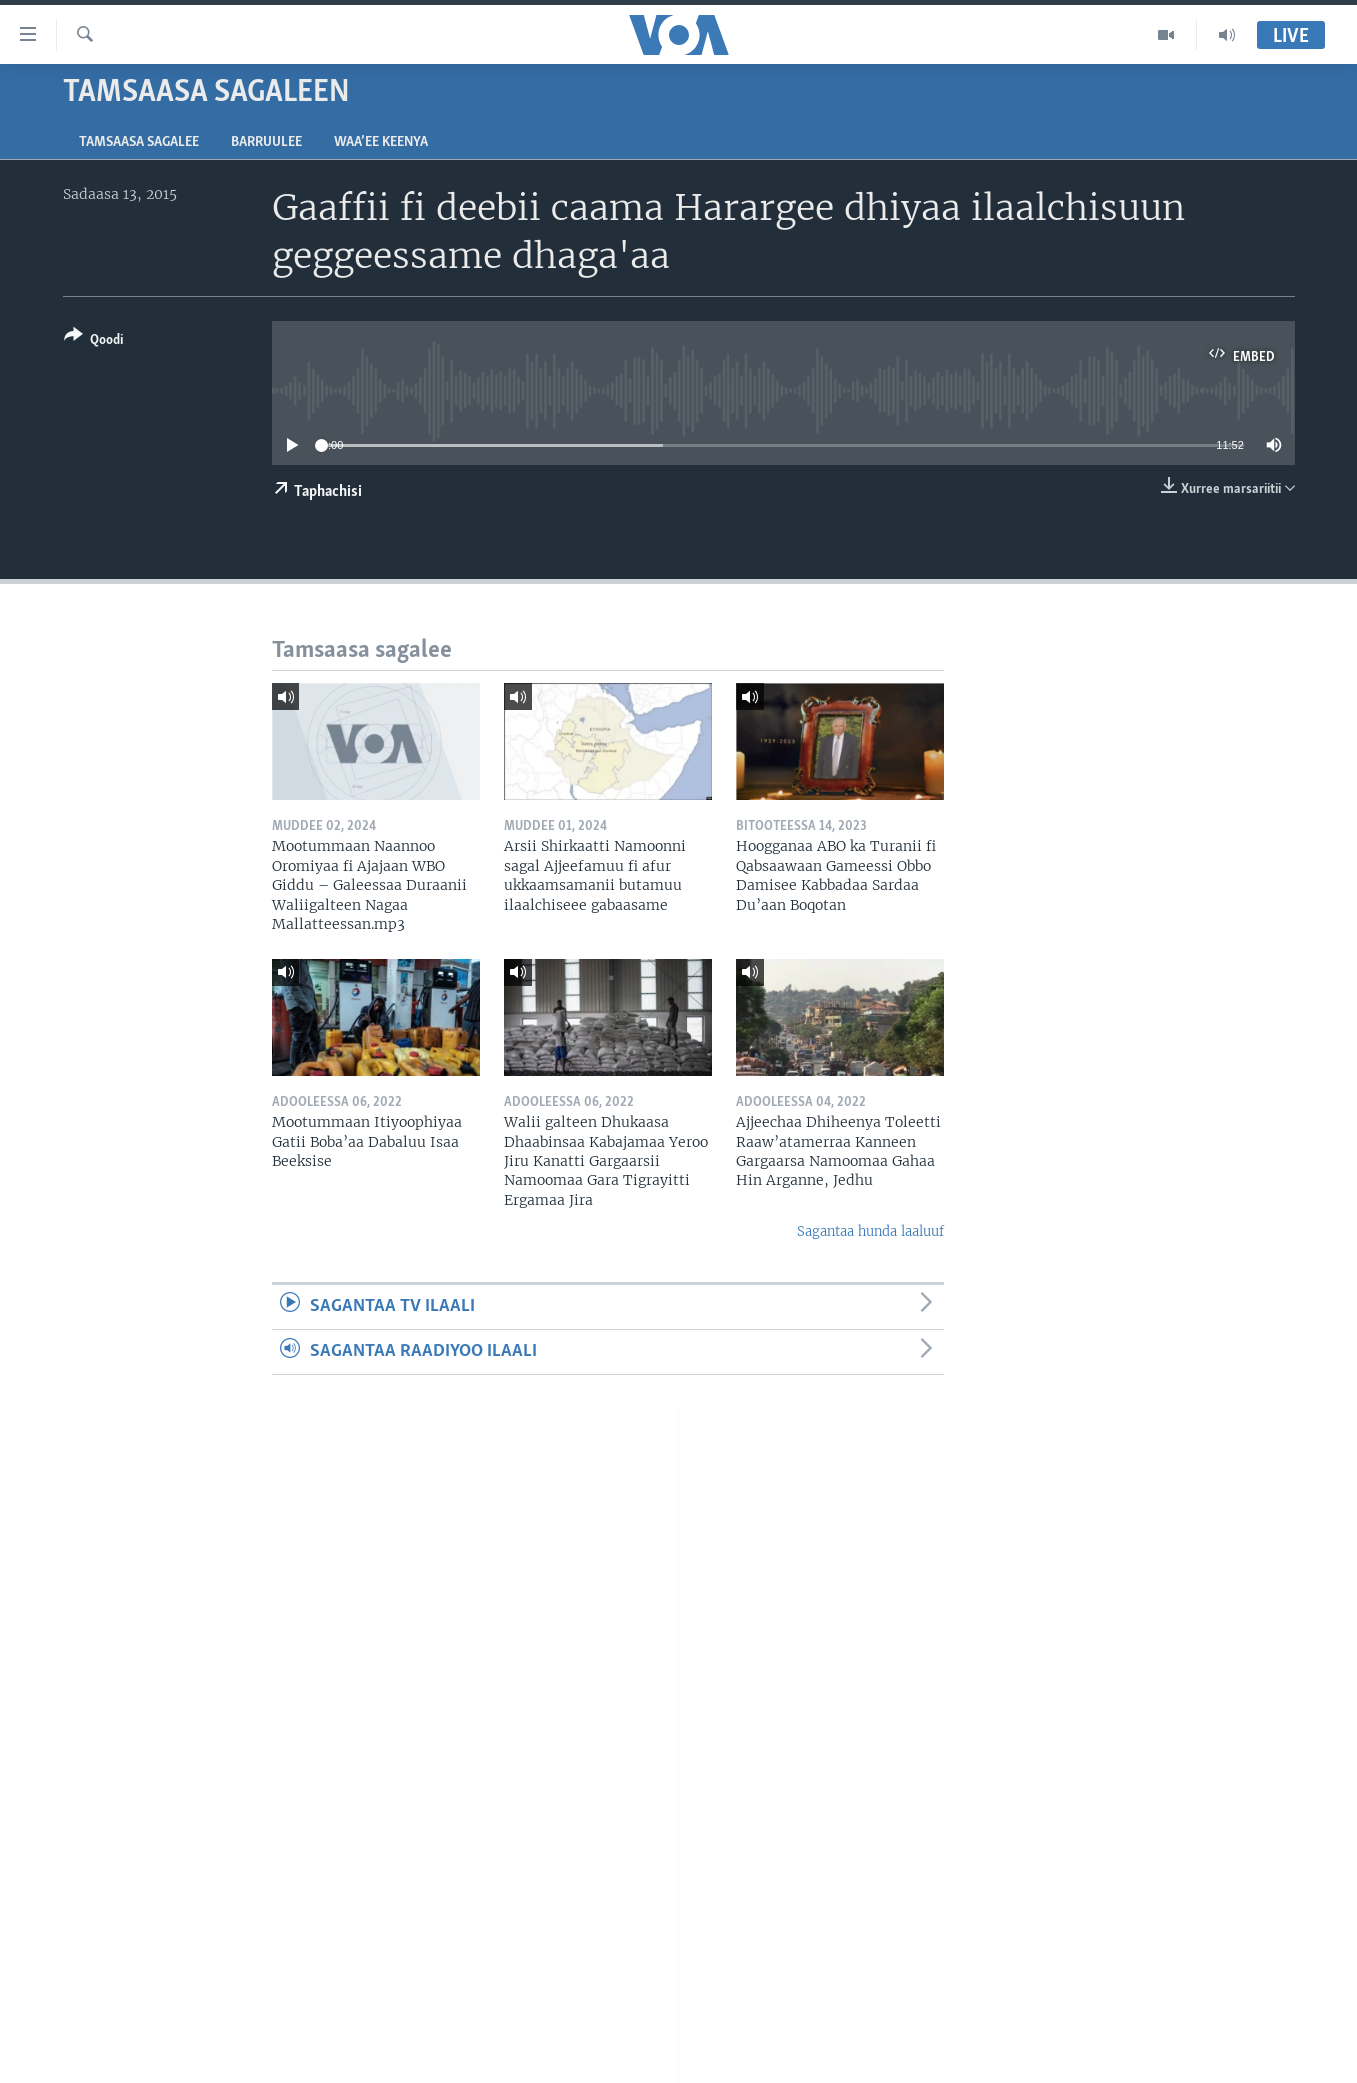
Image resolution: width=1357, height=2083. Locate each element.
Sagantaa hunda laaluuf (870, 1231)
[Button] (93, 341)
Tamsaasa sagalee (139, 142)
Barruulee (266, 142)
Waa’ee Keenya (381, 142)
